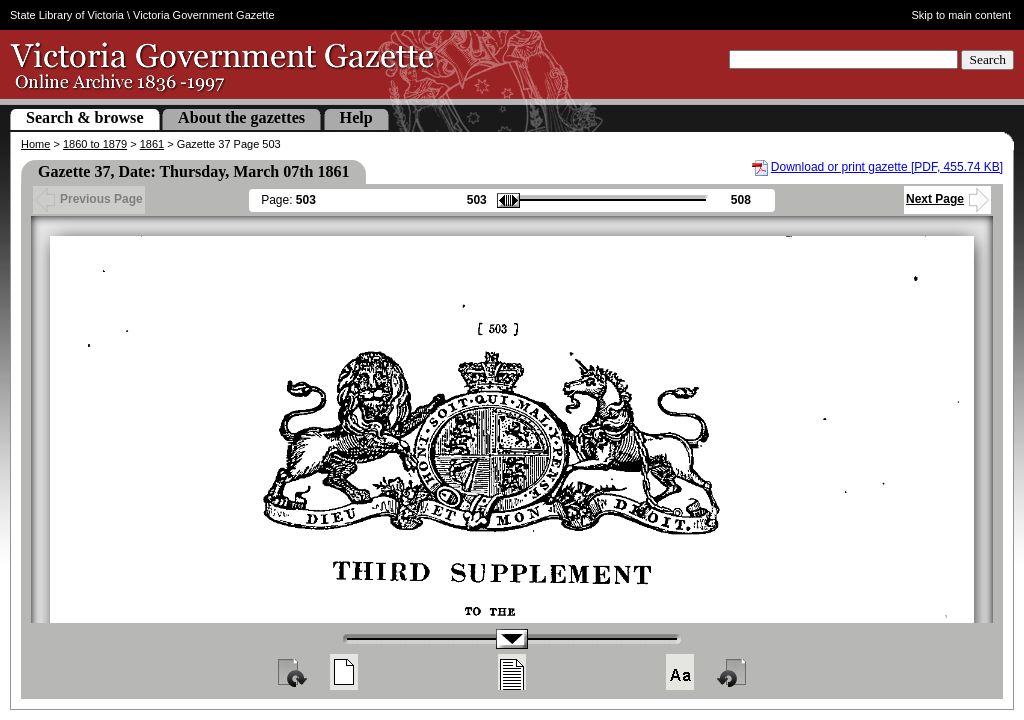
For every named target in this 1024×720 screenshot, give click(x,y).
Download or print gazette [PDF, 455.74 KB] (887, 167)
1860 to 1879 (95, 144)
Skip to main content (962, 15)
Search (987, 59)
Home (35, 144)
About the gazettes (241, 117)
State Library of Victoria (67, 15)
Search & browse (85, 117)
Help (356, 117)
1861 (152, 144)
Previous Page (89, 199)
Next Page (947, 199)
